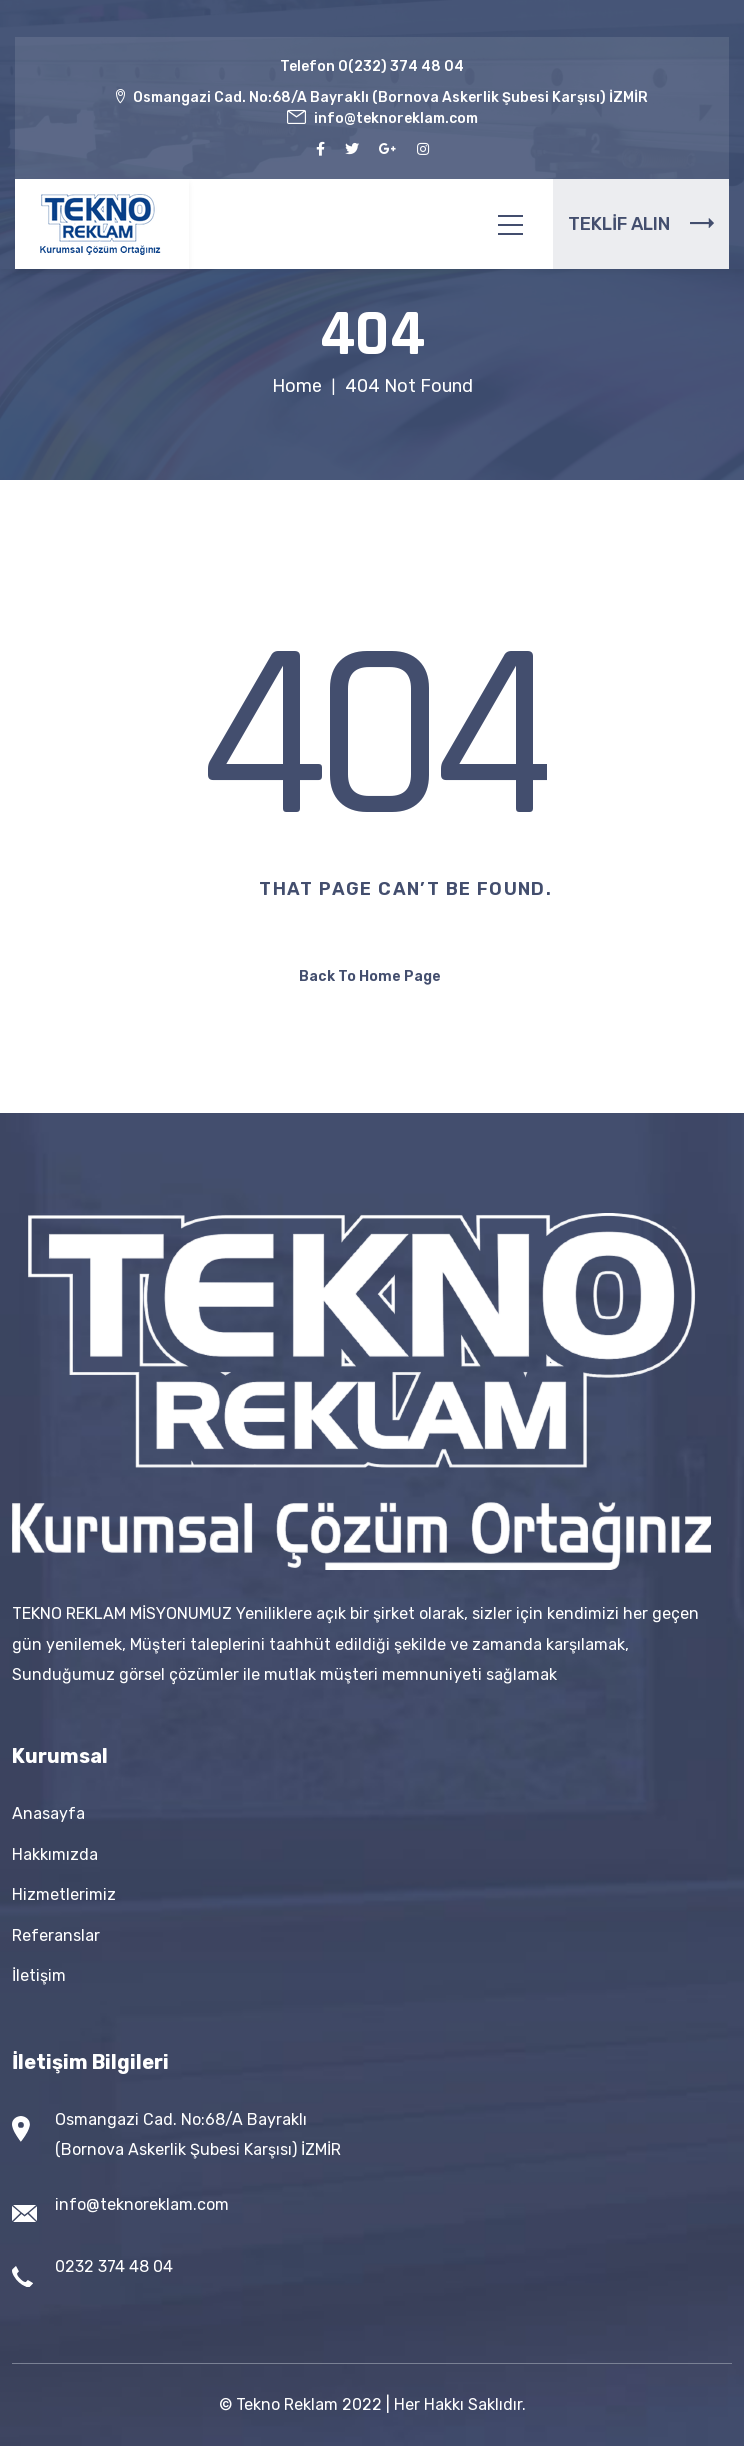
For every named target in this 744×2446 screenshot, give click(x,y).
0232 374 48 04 (114, 2266)
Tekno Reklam (287, 2404)
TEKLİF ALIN (641, 224)
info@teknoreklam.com (142, 2204)
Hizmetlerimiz (64, 1894)
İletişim (39, 1975)
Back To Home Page (370, 976)
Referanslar (56, 1935)
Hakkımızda (55, 1854)
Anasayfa (48, 1813)
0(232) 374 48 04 (401, 66)
